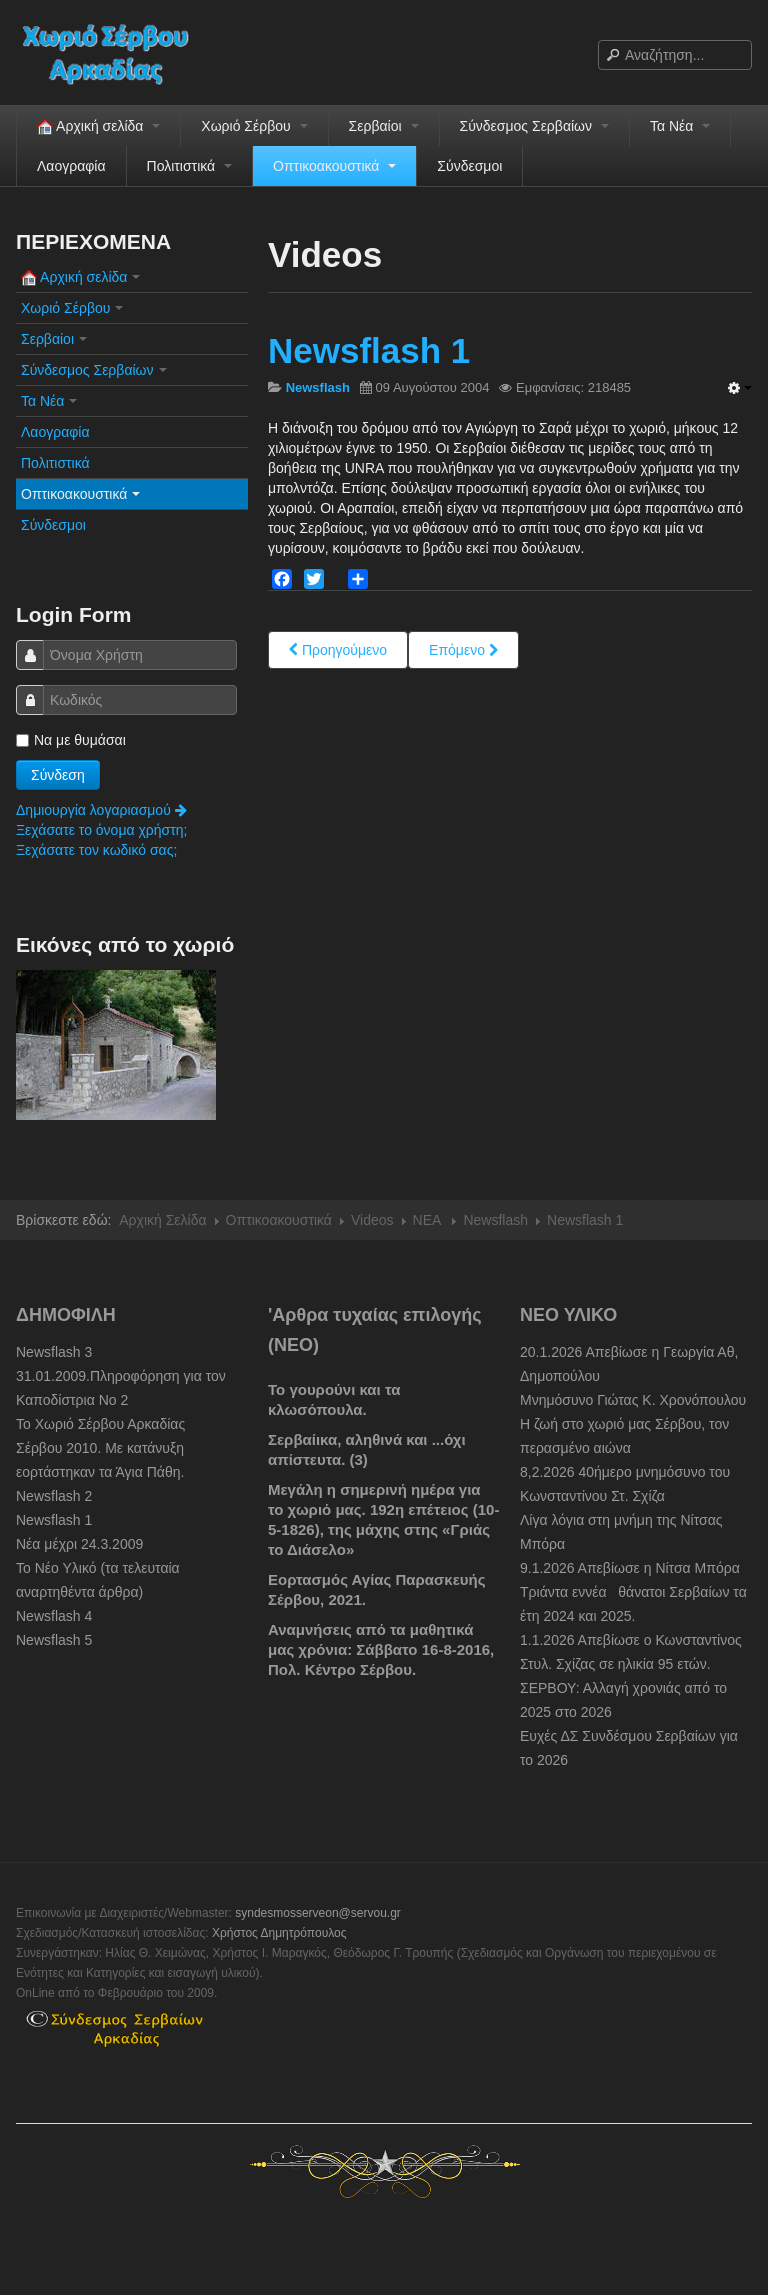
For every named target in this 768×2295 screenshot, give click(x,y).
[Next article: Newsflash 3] (463, 650)
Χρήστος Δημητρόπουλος (279, 1933)
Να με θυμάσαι (71, 740)
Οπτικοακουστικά (334, 166)
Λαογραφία (71, 166)
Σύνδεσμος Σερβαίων (534, 126)
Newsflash (495, 1220)
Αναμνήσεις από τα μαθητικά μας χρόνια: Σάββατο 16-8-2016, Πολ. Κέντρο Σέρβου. (381, 1649)
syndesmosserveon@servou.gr (318, 1913)
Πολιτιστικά (189, 166)
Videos (372, 1220)
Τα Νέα (680, 126)
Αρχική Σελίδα (162, 1220)
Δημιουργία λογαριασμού (101, 810)
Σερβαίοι (384, 126)
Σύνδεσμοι (469, 166)
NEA (429, 1220)
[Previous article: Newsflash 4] (338, 650)
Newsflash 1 (369, 350)
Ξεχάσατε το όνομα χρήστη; (101, 830)
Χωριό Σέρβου (254, 126)
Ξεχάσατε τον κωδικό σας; (96, 850)
